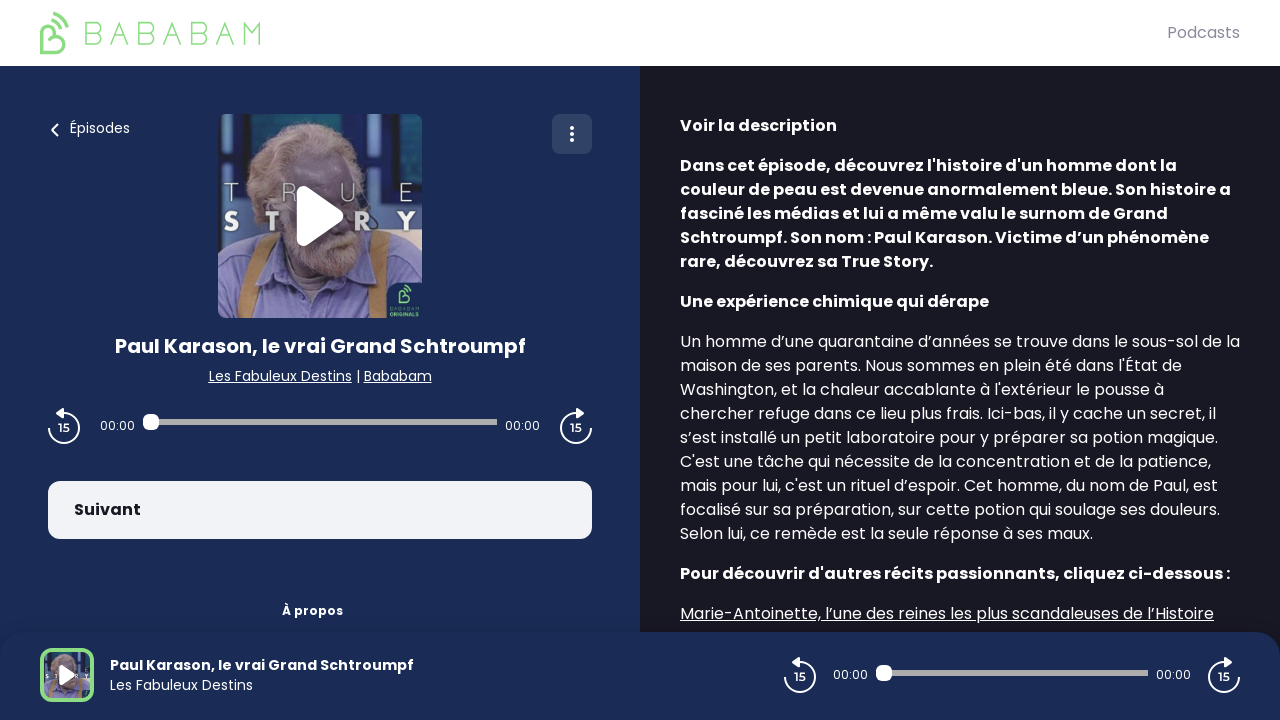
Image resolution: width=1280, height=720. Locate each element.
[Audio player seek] (320, 422)
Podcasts (1203, 32)
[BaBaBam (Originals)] (603, 33)
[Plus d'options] (572, 134)
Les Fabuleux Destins (280, 376)
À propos (312, 610)
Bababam (398, 376)
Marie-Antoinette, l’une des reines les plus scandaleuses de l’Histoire (947, 613)
